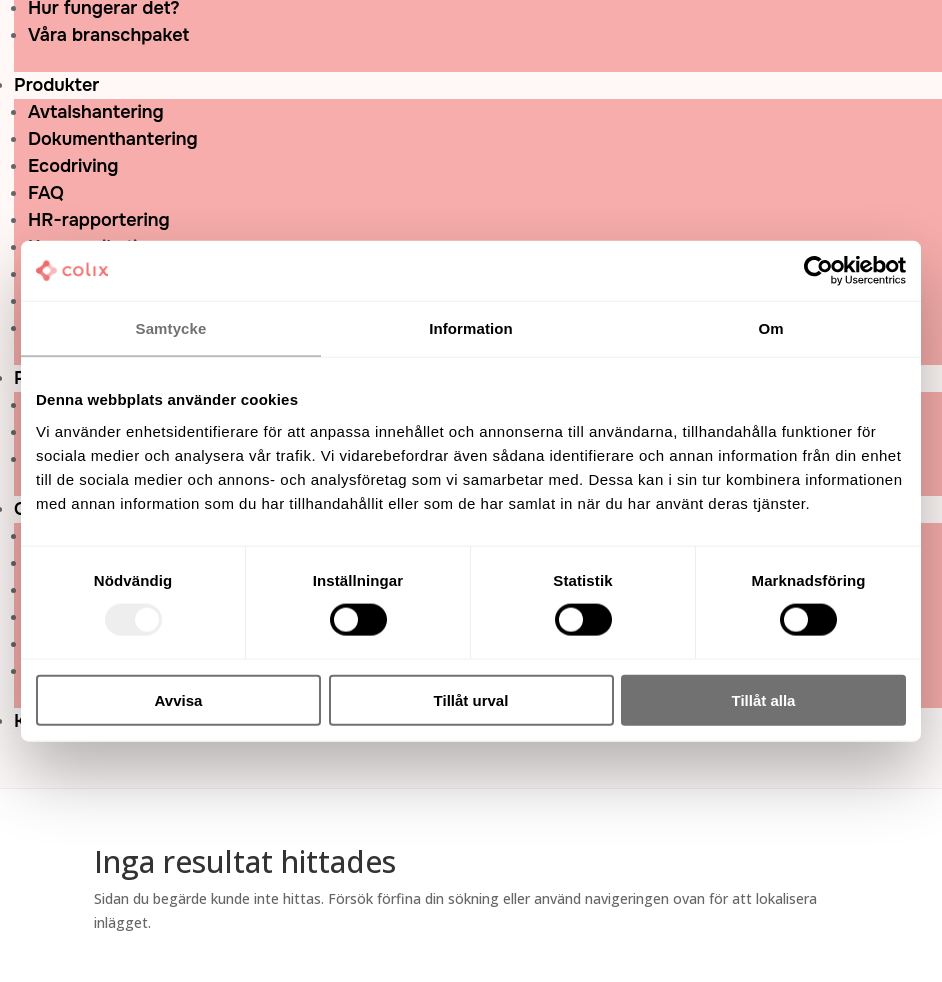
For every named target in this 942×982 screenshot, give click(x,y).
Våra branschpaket (108, 35)
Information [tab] (471, 328)
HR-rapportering (99, 220)
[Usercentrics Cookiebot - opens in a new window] (818, 271)
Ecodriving (73, 166)
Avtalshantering (96, 112)
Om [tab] (770, 328)
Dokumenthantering (113, 139)
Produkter (56, 85)
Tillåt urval (471, 699)
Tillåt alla (764, 699)
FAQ (46, 193)
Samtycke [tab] (171, 328)
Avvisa (179, 699)
